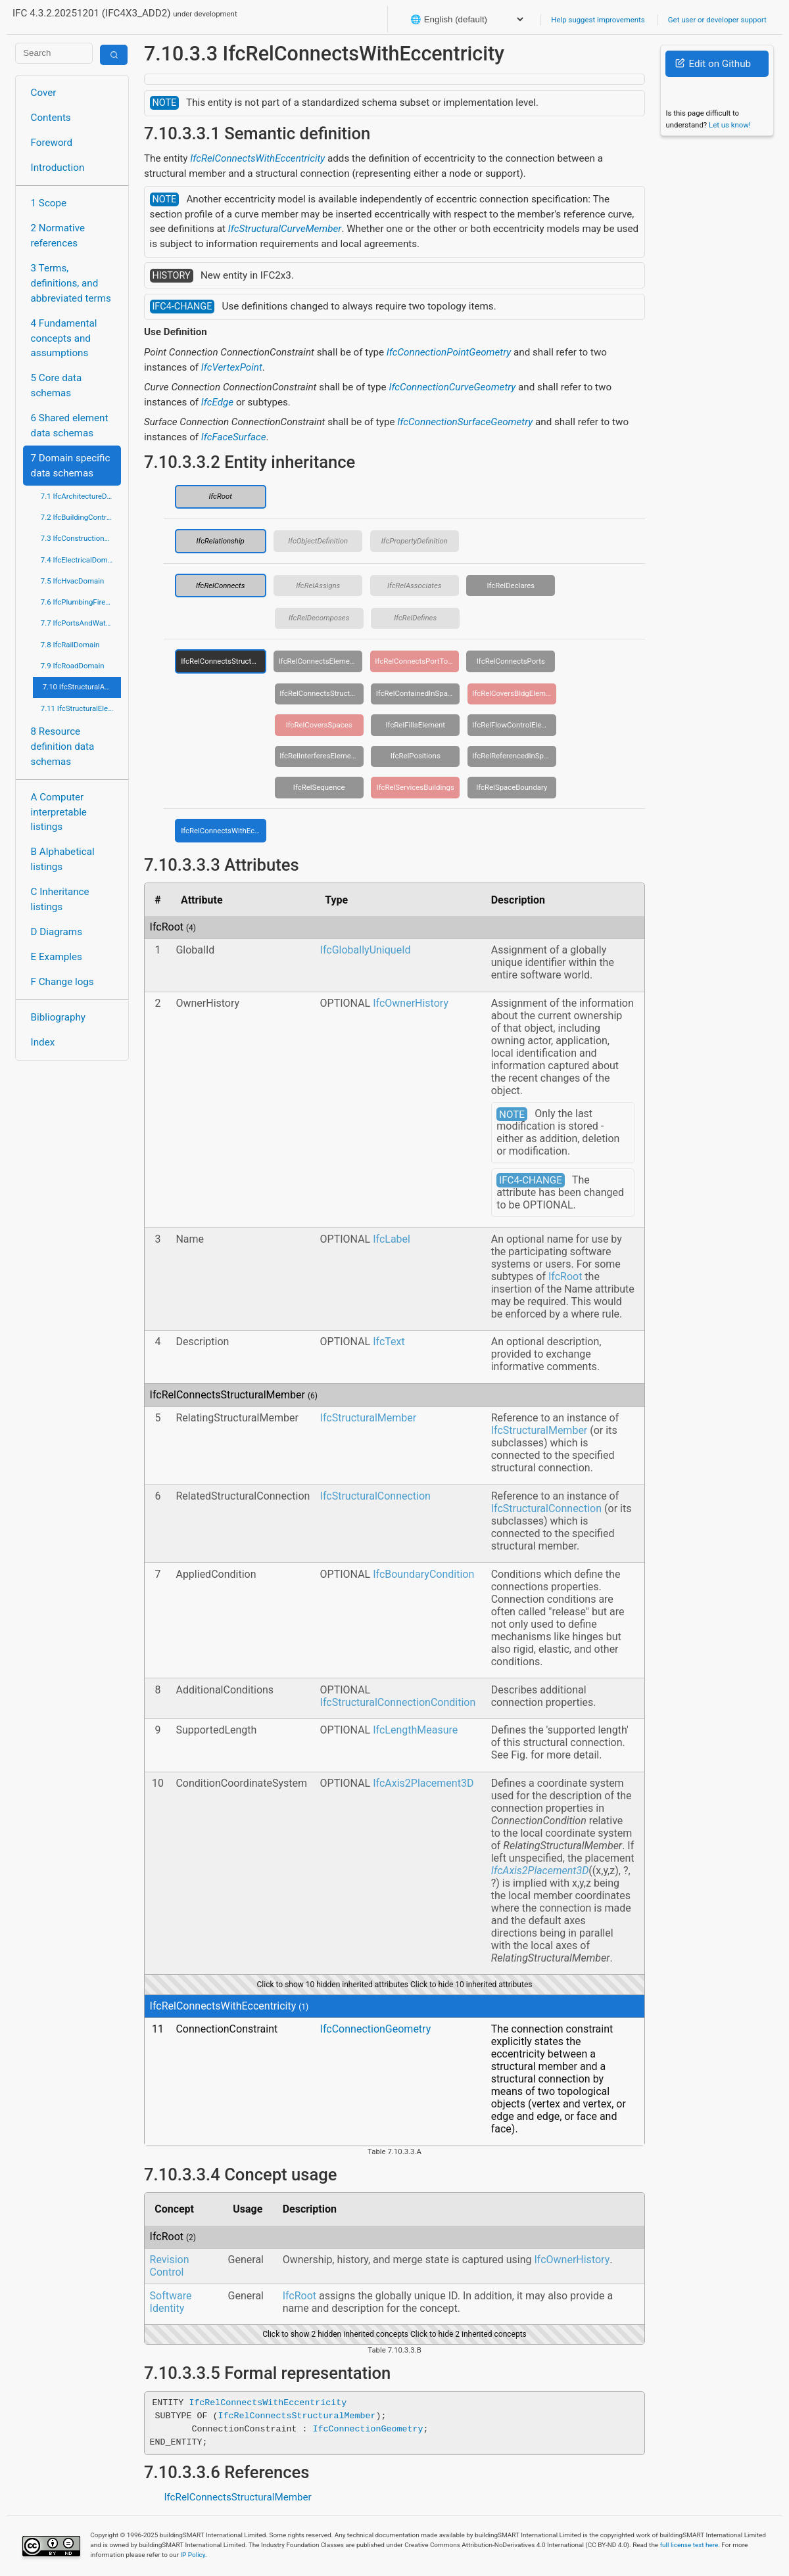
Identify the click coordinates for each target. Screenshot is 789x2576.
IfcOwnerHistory (410, 1003)
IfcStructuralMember (368, 1418)
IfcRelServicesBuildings (415, 787)
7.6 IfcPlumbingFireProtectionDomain (81, 602)
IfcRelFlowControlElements (514, 724)
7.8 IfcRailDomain (70, 644)
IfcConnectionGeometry (375, 2029)
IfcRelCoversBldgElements (514, 693)
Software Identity (171, 2301)
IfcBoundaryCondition (423, 1574)
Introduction (58, 167)
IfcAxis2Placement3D (423, 1783)
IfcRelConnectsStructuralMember (223, 661)
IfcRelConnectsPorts (511, 661)
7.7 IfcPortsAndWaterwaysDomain (81, 623)
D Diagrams (56, 932)
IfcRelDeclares (511, 585)
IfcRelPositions (416, 755)
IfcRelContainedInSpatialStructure (418, 693)
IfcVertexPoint (231, 367)
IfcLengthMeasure (415, 1730)
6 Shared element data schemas (69, 425)
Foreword (52, 143)
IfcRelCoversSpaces (319, 724)
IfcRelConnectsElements (319, 661)
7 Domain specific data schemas (70, 465)
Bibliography (58, 1017)
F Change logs (62, 982)
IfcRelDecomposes (319, 617)
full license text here (689, 2544)
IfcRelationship (221, 540)
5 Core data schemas (56, 385)
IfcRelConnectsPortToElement (417, 661)
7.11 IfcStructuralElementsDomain (81, 708)
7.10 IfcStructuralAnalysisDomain (82, 686)
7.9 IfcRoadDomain (73, 665)
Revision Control (169, 2265)
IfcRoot (220, 496)
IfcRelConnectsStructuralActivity (321, 693)
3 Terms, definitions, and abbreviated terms (71, 283)
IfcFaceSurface (233, 437)
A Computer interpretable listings (59, 812)
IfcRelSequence (319, 787)
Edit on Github (713, 64)
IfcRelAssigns (318, 585)
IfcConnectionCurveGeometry (452, 387)
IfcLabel (391, 1239)
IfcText (389, 1341)
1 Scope (49, 203)
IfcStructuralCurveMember (285, 229)
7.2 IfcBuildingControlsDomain (81, 517)
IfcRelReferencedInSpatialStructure (514, 755)
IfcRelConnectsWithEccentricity (257, 158)
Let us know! (730, 124)
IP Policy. (193, 2554)
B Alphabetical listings (63, 859)
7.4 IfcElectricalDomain (79, 559)
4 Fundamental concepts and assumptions (64, 338)
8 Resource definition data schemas (63, 746)
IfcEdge (217, 402)
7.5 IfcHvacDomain (72, 581)
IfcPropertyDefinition (414, 540)
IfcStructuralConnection (375, 1496)
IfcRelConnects (220, 585)
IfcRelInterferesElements (320, 755)
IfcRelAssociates (414, 585)
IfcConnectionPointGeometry (449, 352)
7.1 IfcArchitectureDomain (81, 496)
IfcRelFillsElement (415, 724)
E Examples (56, 957)
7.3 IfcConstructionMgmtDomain (81, 538)
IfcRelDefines (415, 617)
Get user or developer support (717, 19)
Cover (44, 93)
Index (43, 1042)
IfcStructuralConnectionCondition (398, 1702)
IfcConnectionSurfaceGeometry (465, 422)
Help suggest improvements (597, 19)
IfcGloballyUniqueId (365, 950)
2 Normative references (58, 235)
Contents (51, 118)
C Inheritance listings (60, 899)
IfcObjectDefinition (318, 540)
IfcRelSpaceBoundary (511, 787)
